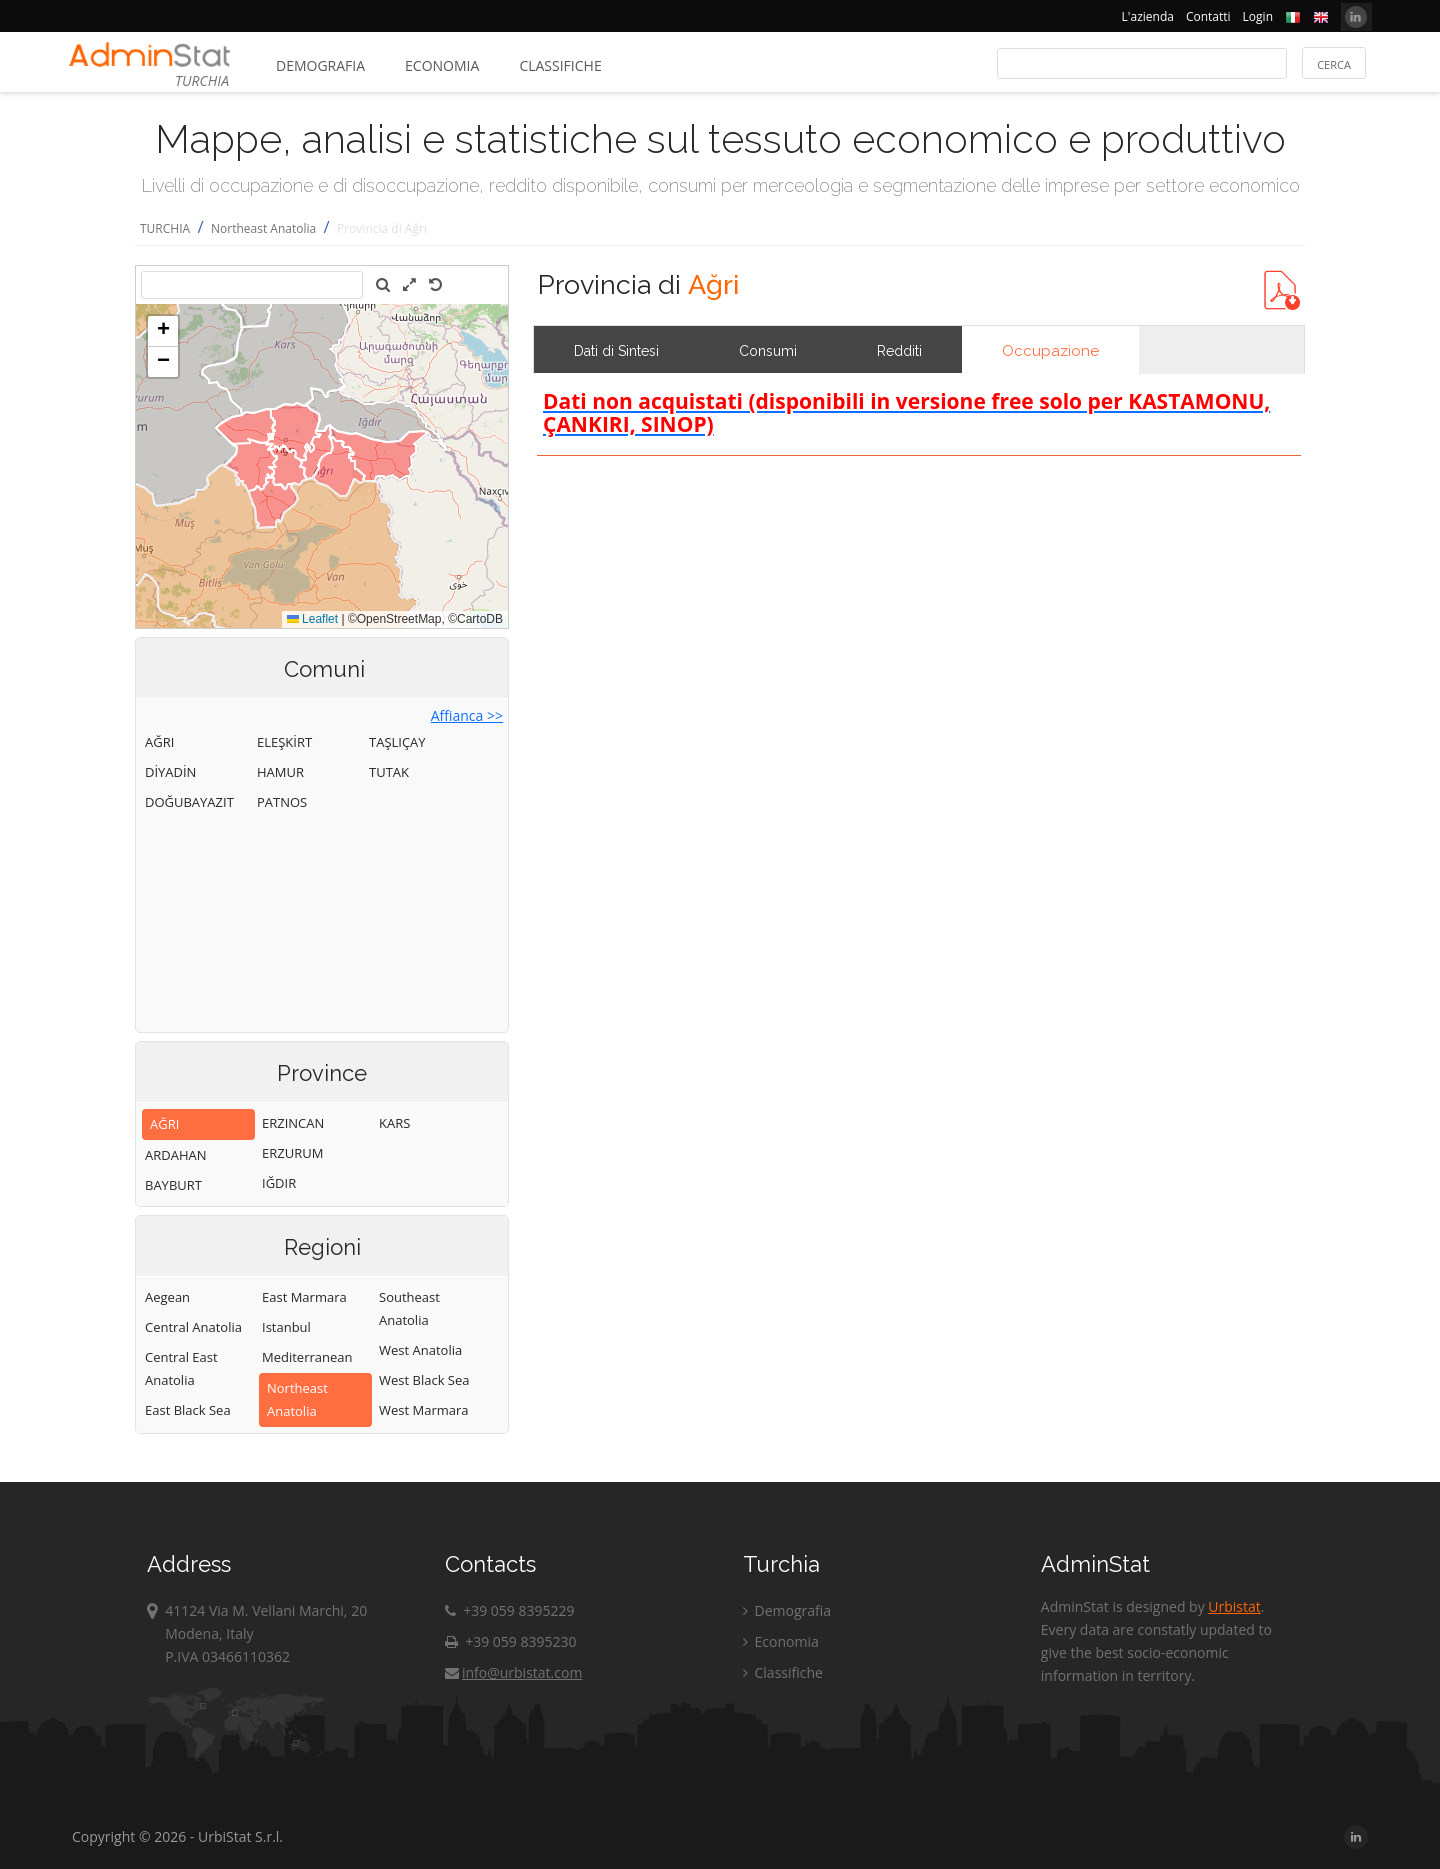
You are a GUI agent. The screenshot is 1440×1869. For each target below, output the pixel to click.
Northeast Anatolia (263, 228)
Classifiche (560, 65)
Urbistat (1234, 1606)
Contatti (1208, 16)
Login (1258, 16)
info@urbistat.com (513, 1672)
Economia (442, 65)
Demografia (320, 65)
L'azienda (1148, 16)
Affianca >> (467, 715)
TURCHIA (165, 228)
